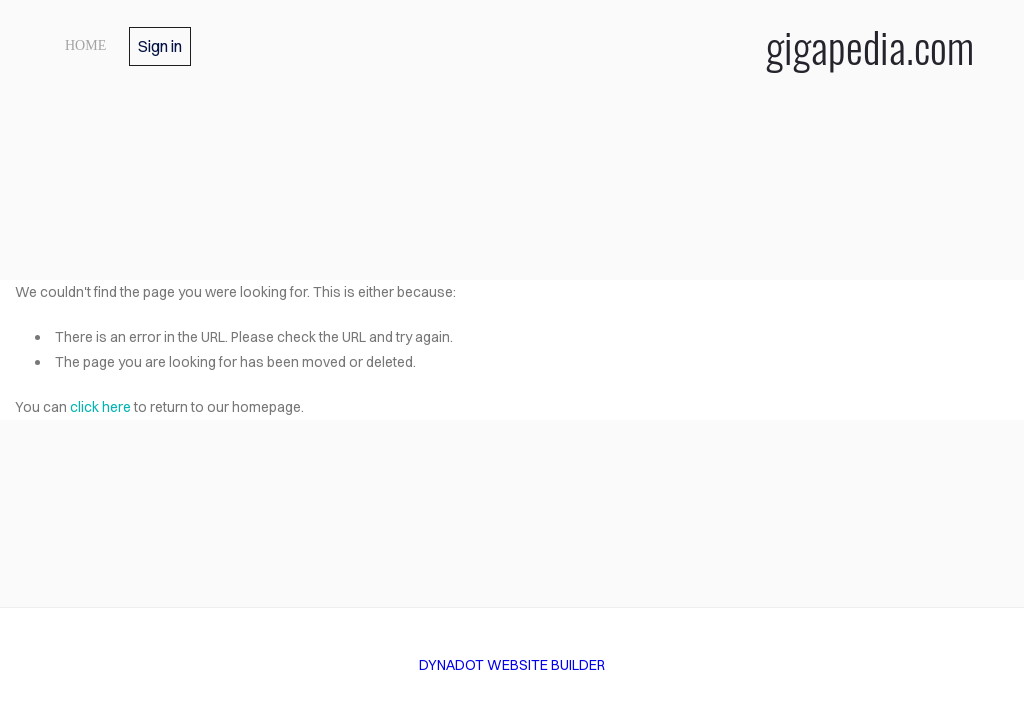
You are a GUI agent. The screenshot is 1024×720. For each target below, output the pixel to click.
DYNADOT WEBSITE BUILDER (512, 665)
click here (100, 407)
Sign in (160, 46)
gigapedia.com (870, 46)
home (85, 45)
